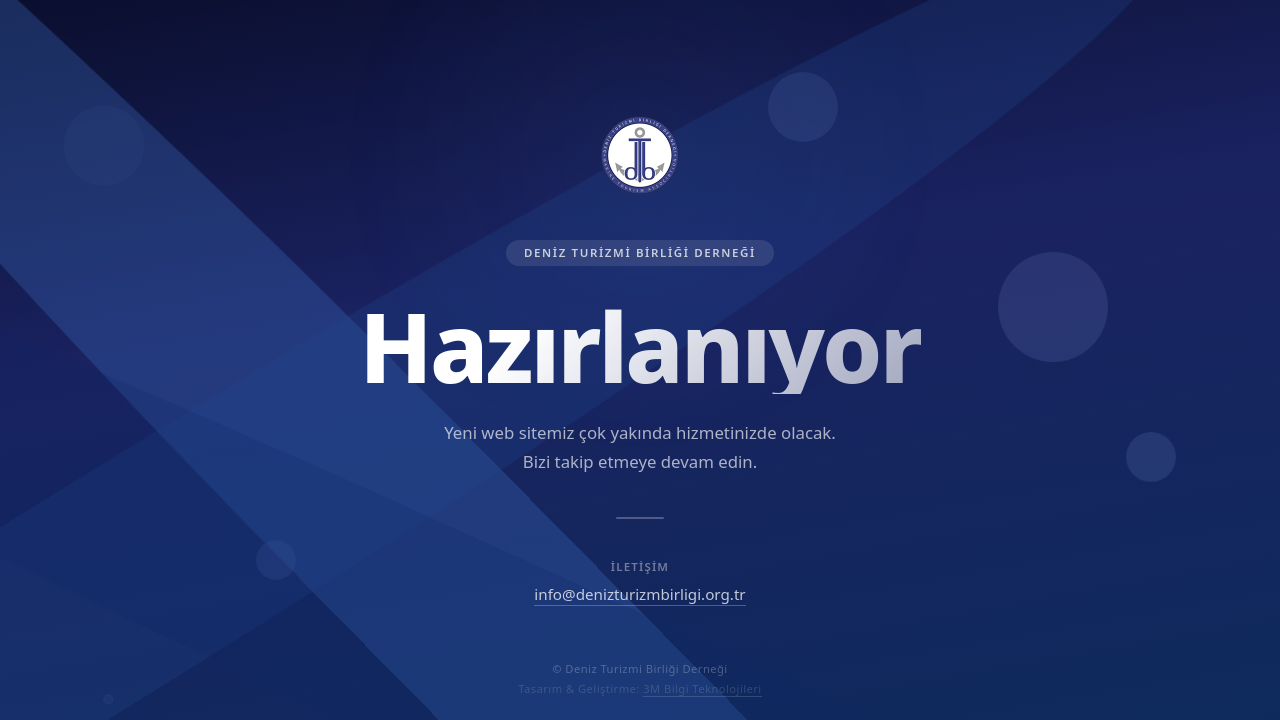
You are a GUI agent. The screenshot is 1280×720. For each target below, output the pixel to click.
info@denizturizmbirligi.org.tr (639, 594)
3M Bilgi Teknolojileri (702, 688)
